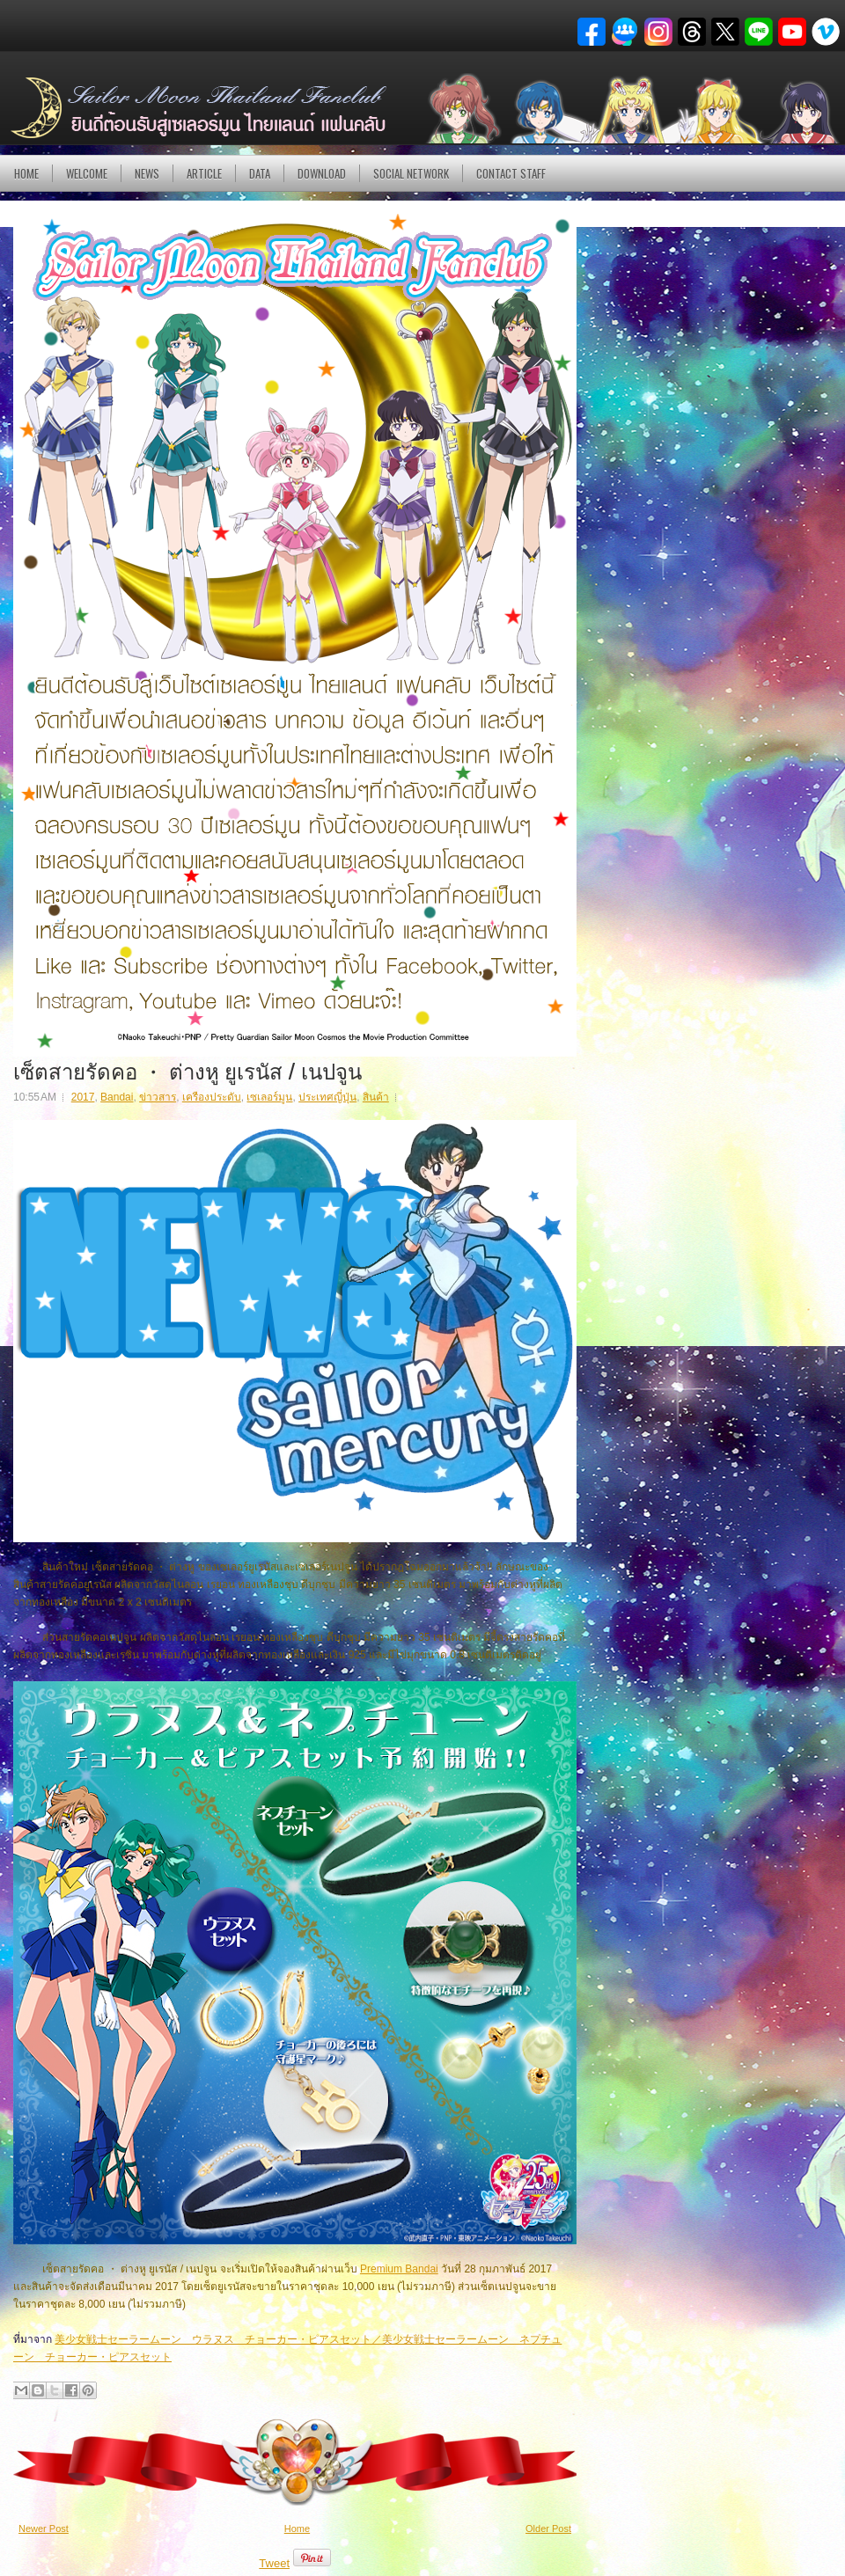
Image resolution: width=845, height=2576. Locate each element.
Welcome (86, 173)
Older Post (548, 2528)
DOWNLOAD (322, 173)
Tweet (274, 2563)
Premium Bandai (399, 2269)
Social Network (411, 173)
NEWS (147, 173)
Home (26, 173)
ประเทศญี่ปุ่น (327, 1097)
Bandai (116, 1097)
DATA (259, 173)
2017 (83, 1097)
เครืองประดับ (211, 1097)
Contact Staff (511, 173)
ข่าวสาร (157, 1097)
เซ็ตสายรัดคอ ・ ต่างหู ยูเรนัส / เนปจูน (187, 1069)
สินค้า (376, 1097)
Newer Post (43, 2528)
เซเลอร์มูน (269, 1097)
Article (204, 173)
